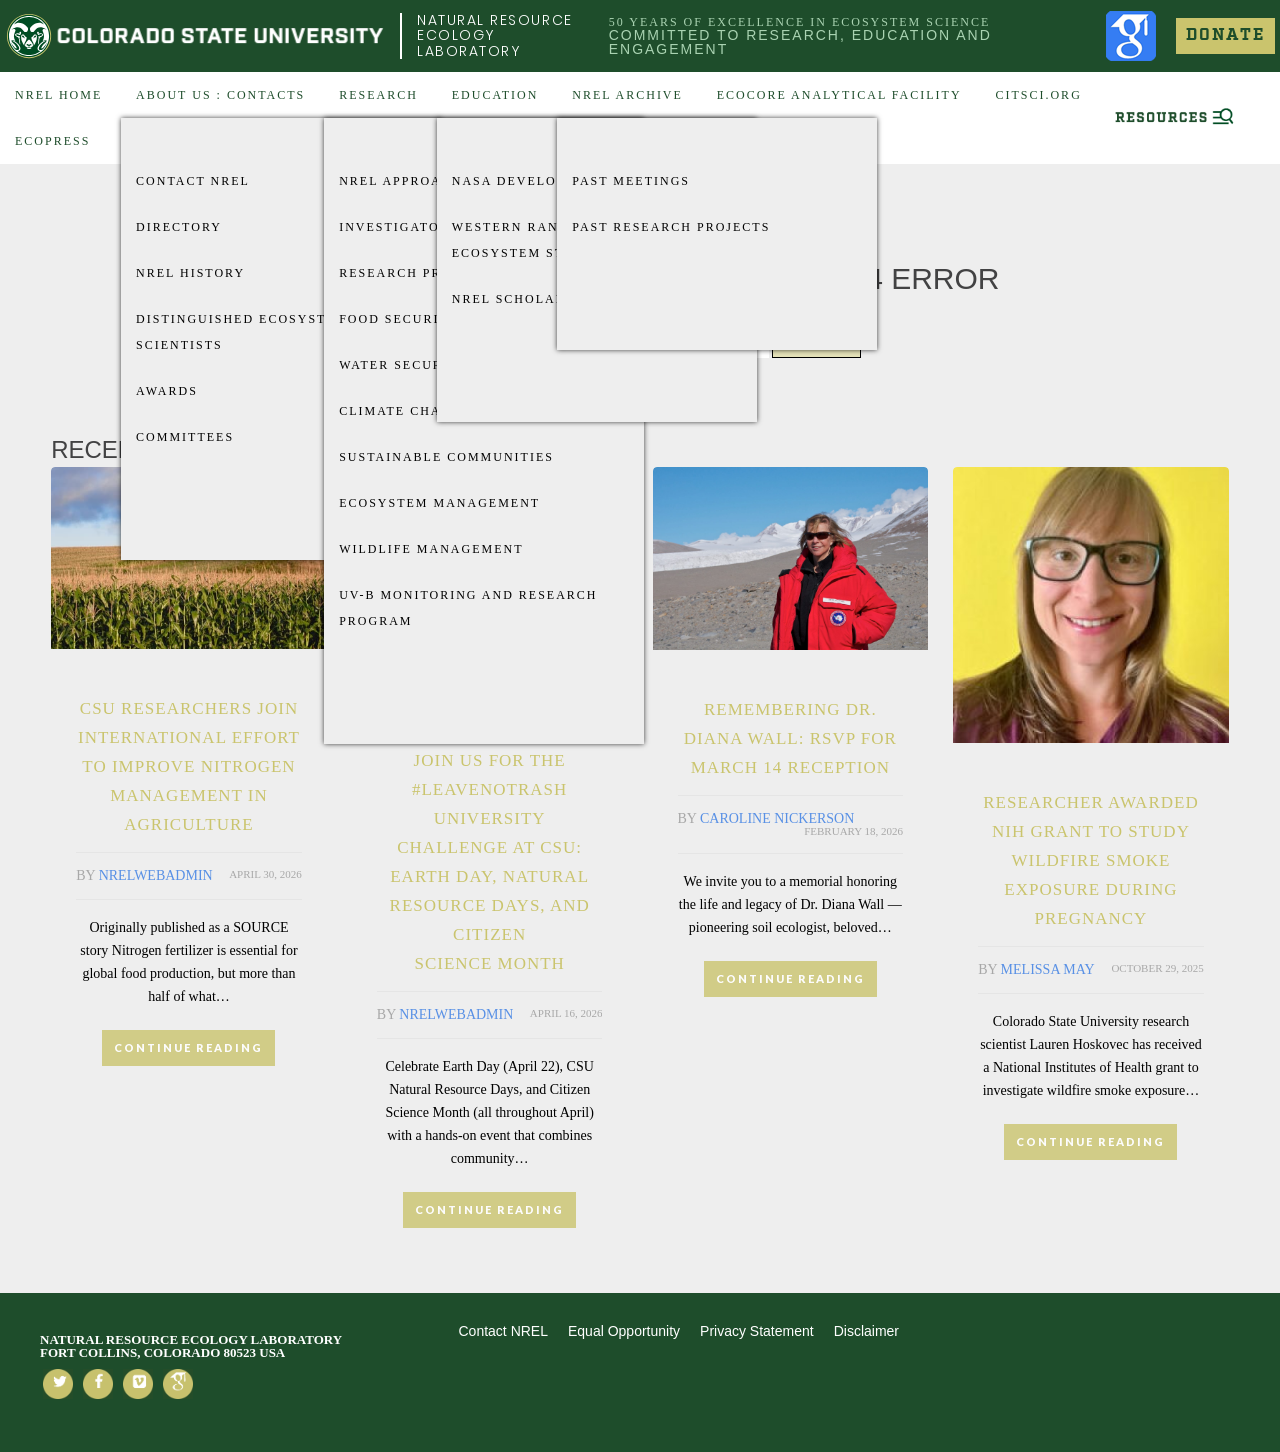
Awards (167, 391)
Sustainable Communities (446, 457)
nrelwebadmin (156, 875)
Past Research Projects (671, 227)
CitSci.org (1038, 95)
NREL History (190, 273)
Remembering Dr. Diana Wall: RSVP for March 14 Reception (790, 738)
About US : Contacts (220, 95)
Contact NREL (193, 181)
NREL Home (58, 95)
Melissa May (1048, 969)
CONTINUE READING (188, 1047)
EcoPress (52, 141)
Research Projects (417, 273)
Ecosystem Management (439, 503)
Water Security (404, 365)
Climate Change (405, 411)
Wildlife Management (431, 549)
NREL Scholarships (530, 299)
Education (495, 95)
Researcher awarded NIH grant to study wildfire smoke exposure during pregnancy (1090, 860)
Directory (179, 227)
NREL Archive (627, 95)
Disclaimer (866, 1331)
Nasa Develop (509, 181)
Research (378, 95)
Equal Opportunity (624, 1331)
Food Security (399, 319)
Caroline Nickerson (777, 818)
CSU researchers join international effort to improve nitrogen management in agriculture (189, 766)
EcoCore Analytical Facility (839, 95)
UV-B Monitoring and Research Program (468, 608)
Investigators (398, 227)
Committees (185, 437)
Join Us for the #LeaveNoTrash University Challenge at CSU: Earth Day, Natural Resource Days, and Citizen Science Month (490, 862)
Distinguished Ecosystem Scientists (242, 332)
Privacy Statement (757, 1331)
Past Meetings (631, 181)
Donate (1225, 35)
